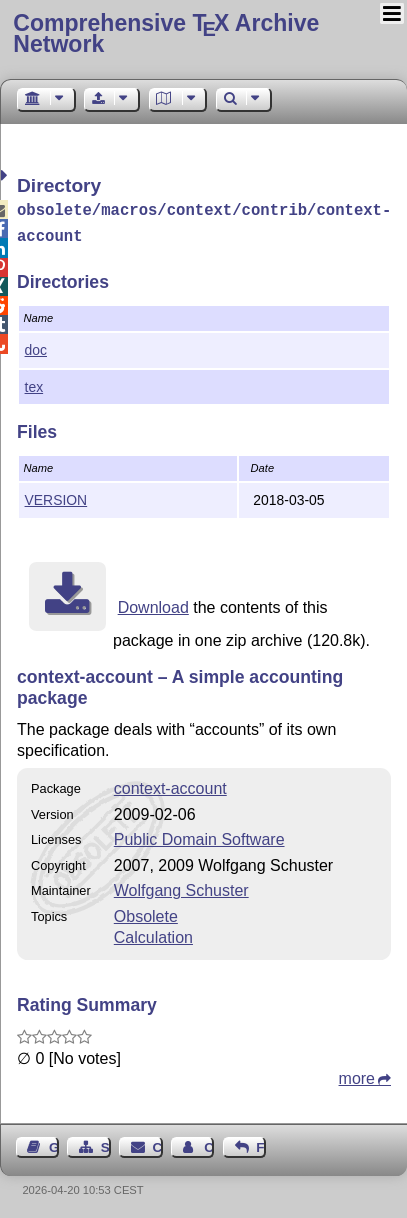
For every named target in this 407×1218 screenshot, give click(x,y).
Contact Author (209, 1143)
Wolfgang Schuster (181, 886)
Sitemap (106, 1143)
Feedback (261, 1143)
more (357, 1074)
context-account (170, 784)
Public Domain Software (199, 835)
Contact (158, 1143)
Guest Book (54, 1143)
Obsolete (146, 912)
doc (36, 346)
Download (153, 603)
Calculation (153, 933)
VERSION (56, 496)
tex (34, 383)
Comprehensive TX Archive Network (166, 33)
